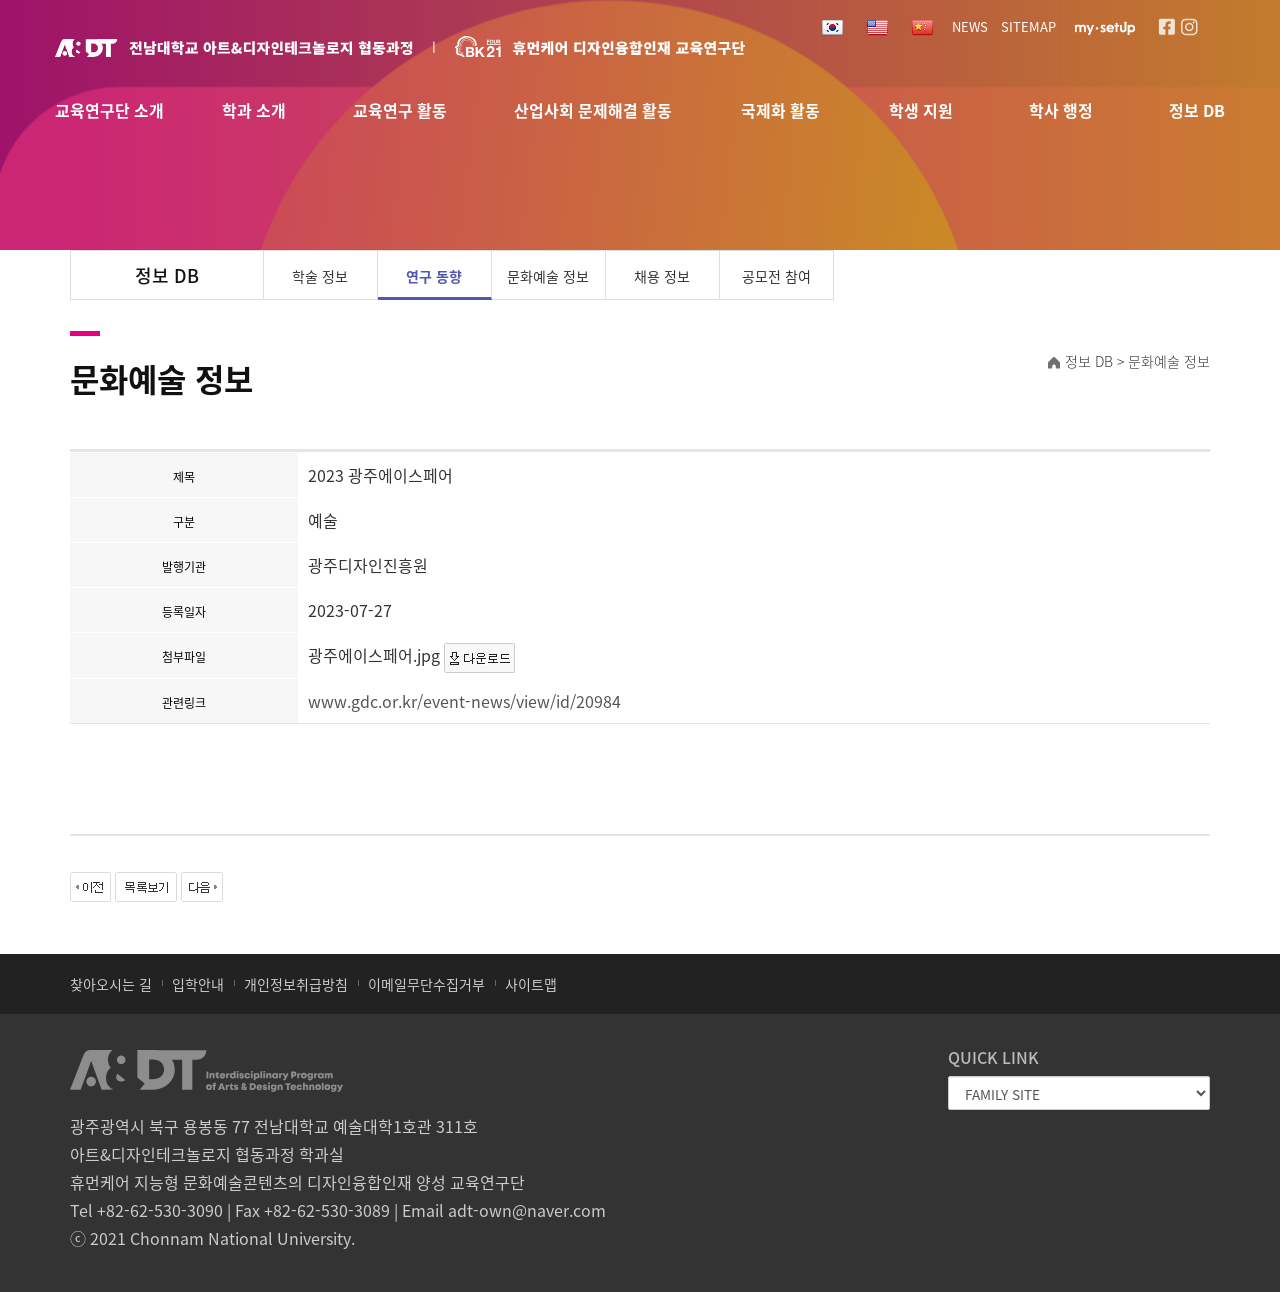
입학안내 (198, 984)
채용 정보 (662, 276)
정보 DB (1197, 111)
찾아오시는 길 (111, 984)
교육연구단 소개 (109, 111)
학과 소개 (254, 111)
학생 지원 (921, 111)
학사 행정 (1061, 111)
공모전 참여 (776, 276)
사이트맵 (531, 984)
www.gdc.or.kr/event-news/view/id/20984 (464, 701)
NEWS (970, 26)
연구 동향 (434, 276)
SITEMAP (1028, 26)
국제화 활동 (780, 111)
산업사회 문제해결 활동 (593, 111)
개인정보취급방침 (296, 984)
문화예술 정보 (548, 276)
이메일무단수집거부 (426, 984)
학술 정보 (320, 276)
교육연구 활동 (400, 111)
